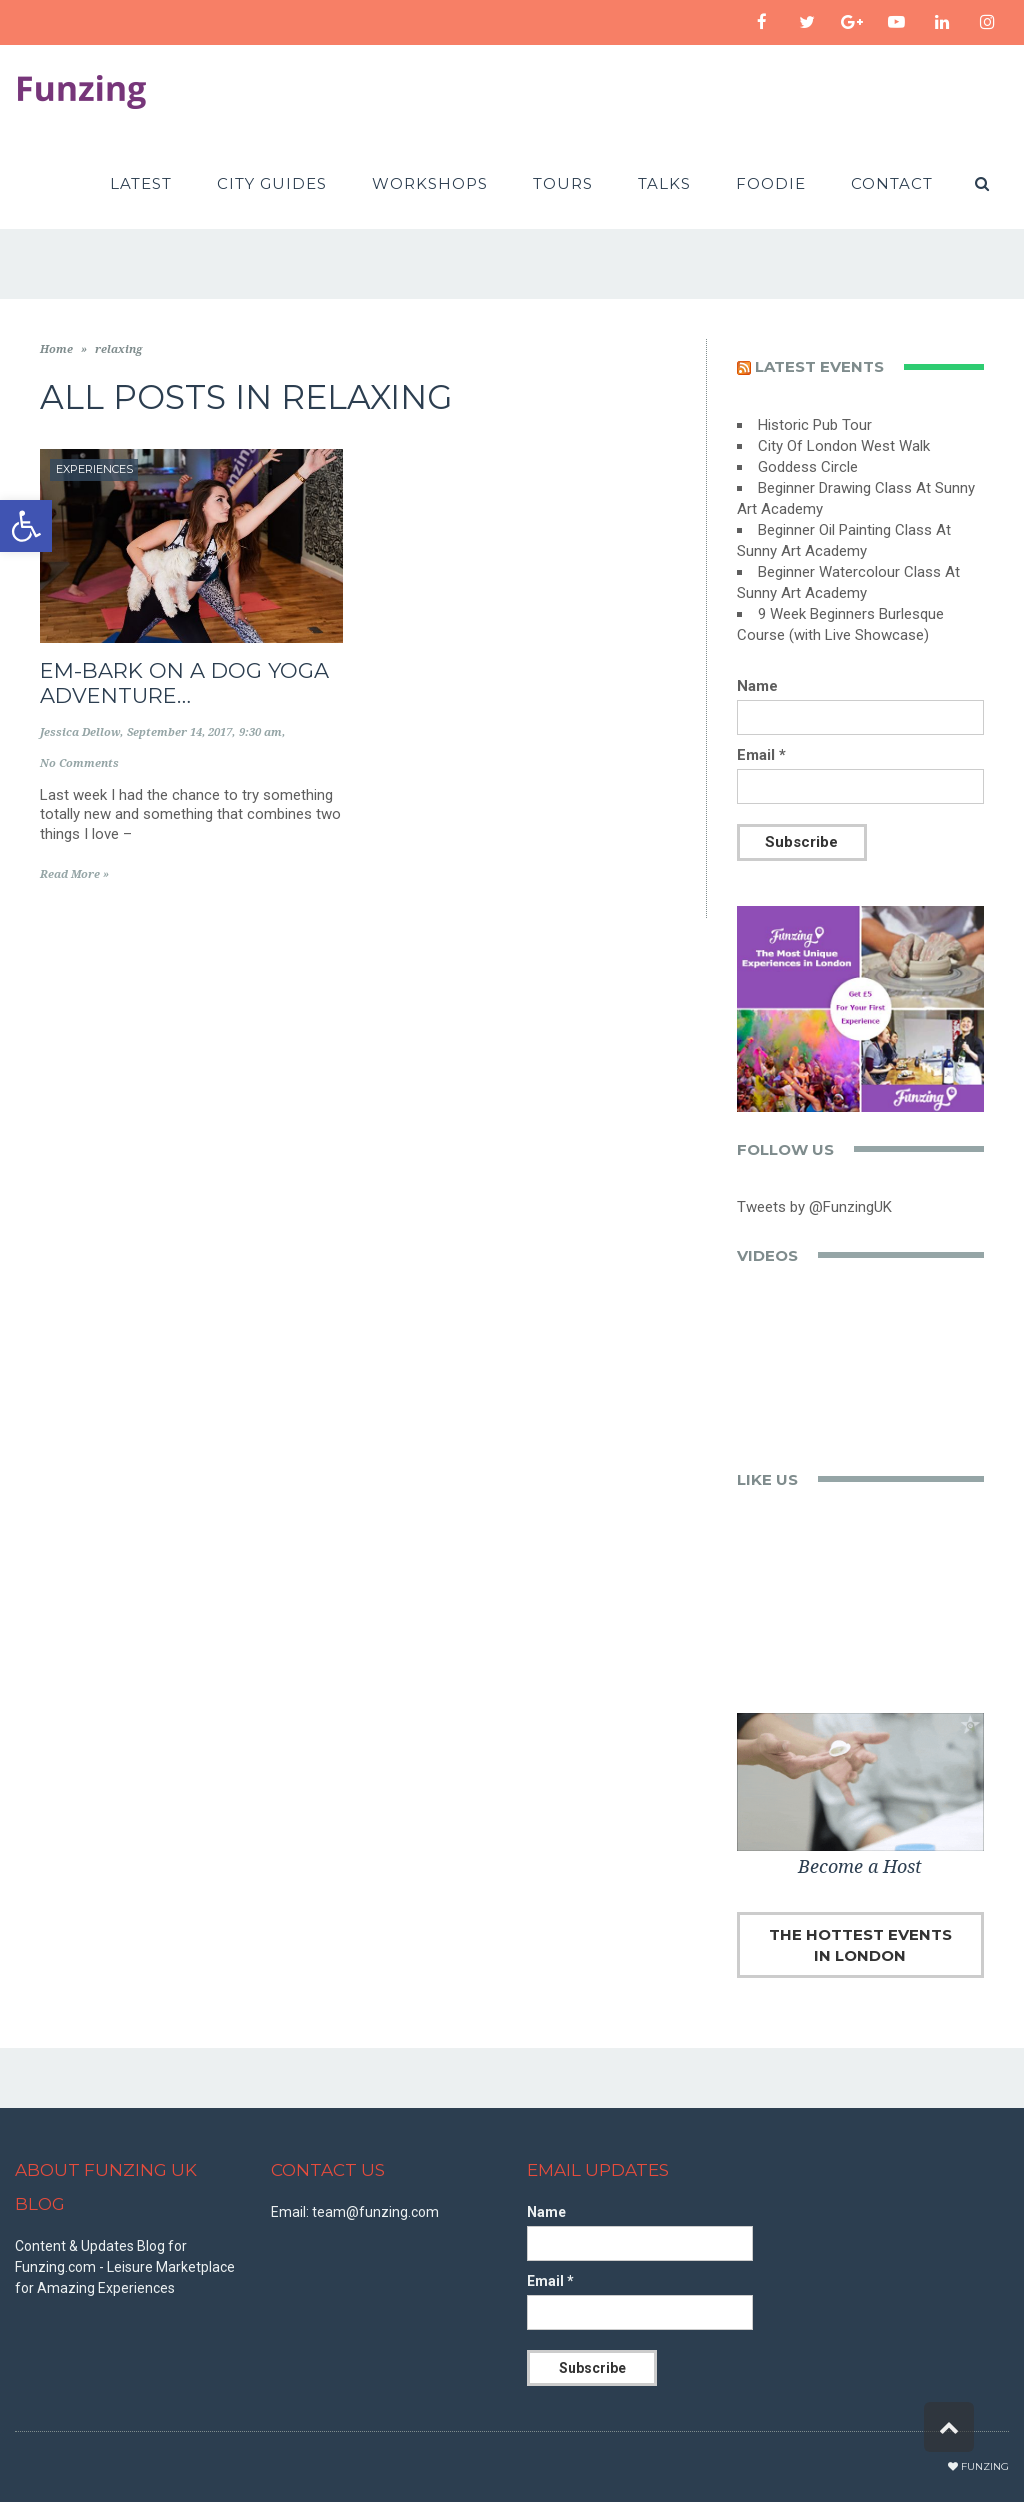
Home (56, 349)
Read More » (74, 874)
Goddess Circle (808, 467)
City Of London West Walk (844, 446)
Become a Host (860, 1866)
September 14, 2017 (179, 732)
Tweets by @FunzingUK (814, 1207)
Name (757, 686)
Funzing (985, 2466)
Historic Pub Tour (815, 425)
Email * (761, 755)
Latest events (819, 366)
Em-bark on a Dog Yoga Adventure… (184, 683)
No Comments (79, 763)
